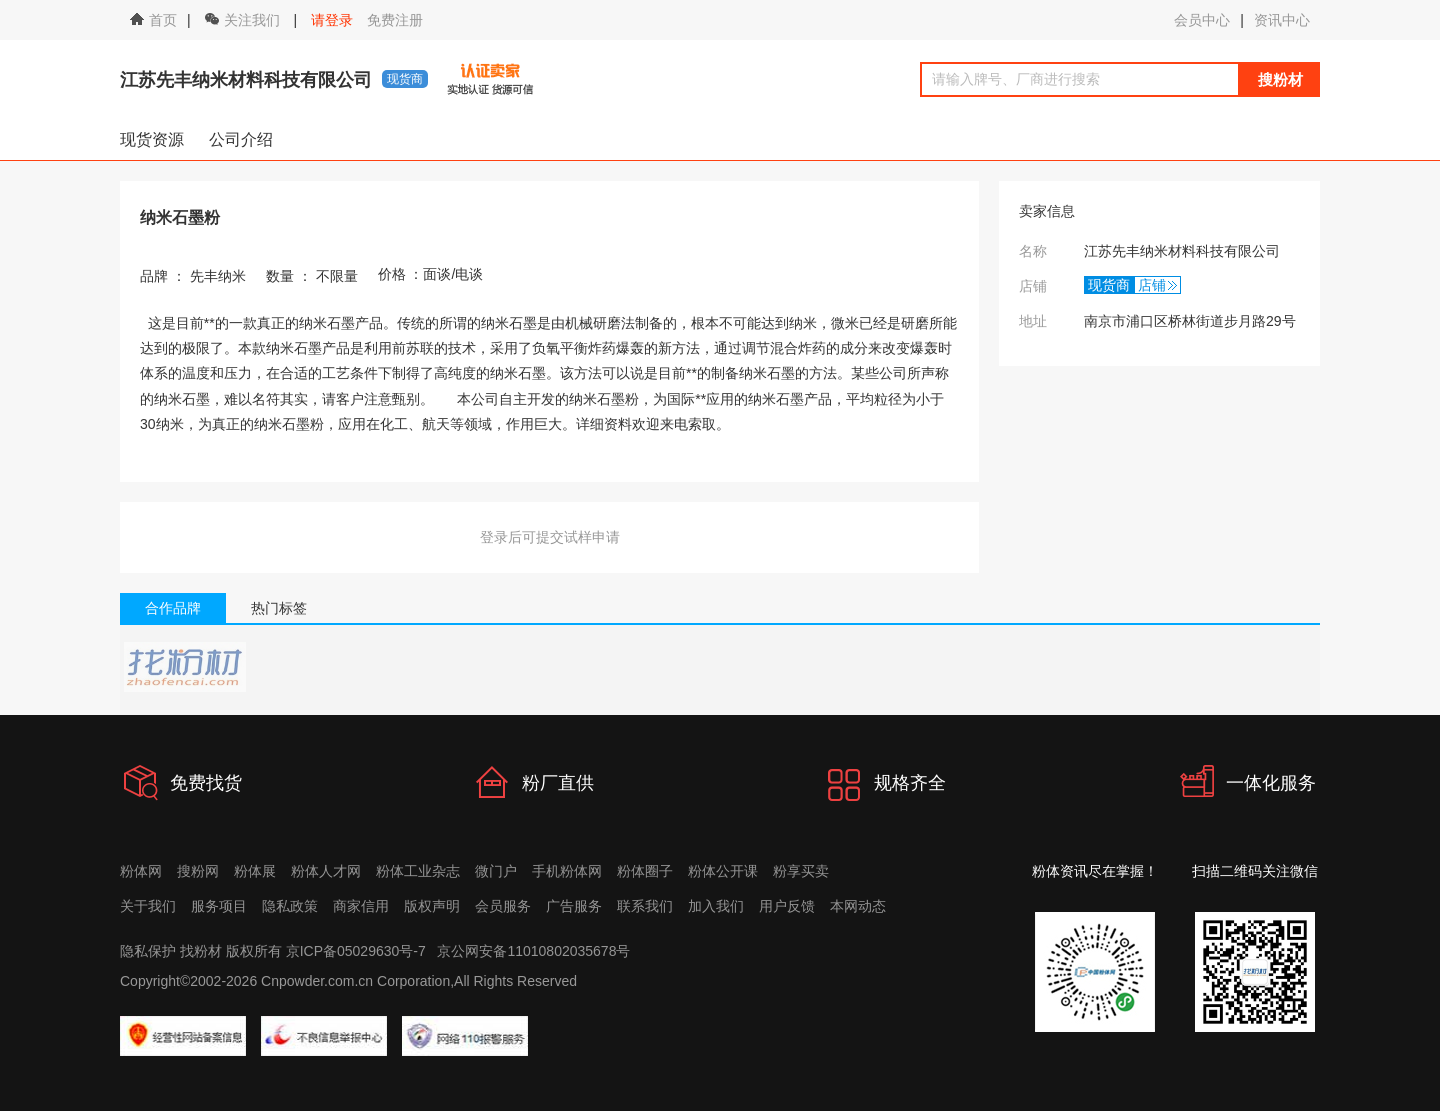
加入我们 (716, 906)
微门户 (496, 871)
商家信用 (361, 906)
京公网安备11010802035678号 (533, 951)
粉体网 (141, 871)
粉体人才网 (326, 871)
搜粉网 (198, 871)
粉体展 (255, 871)
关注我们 (244, 20)
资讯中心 (1282, 20)
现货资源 (152, 139)
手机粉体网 (567, 871)
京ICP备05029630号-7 (356, 951)
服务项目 (219, 906)
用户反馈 (787, 906)
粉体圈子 (645, 871)
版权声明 (432, 906)
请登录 (332, 20)
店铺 (1152, 285)
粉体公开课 (723, 871)
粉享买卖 (801, 871)
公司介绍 (241, 139)
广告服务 (574, 906)
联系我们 (645, 906)
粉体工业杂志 (418, 871)
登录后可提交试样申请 (550, 537)
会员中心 (1202, 20)
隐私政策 (290, 906)
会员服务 (503, 906)
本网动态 (858, 906)
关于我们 (148, 906)
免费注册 (395, 20)
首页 (153, 20)
